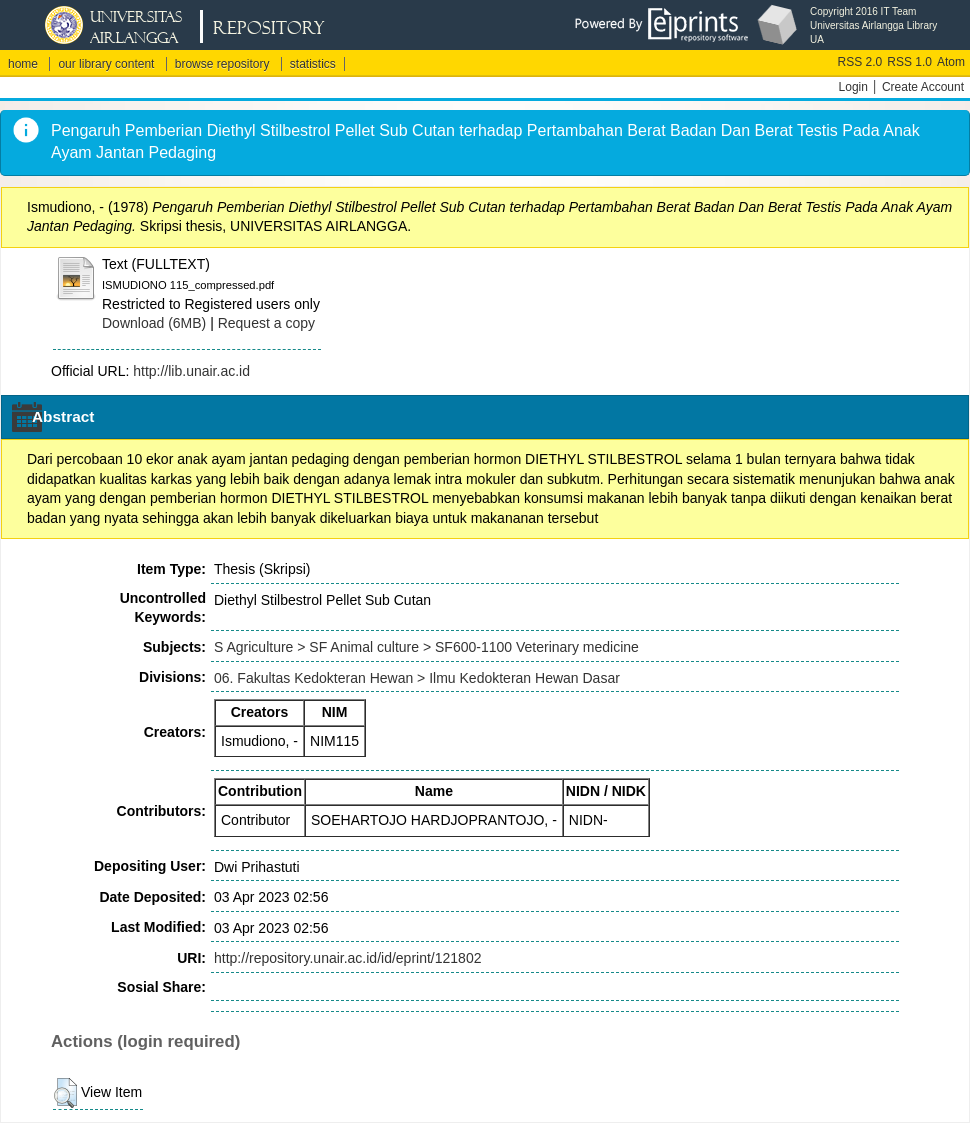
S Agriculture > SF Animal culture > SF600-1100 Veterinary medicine (426, 647)
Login (853, 87)
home (23, 64)
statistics (313, 64)
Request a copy (266, 323)
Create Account (923, 87)
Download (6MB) (154, 323)
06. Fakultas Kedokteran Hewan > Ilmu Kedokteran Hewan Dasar (417, 678)
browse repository (222, 64)
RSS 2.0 (860, 62)
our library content (106, 64)
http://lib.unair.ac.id (191, 371)
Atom (951, 62)
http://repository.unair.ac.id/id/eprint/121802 (347, 958)
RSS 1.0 (909, 62)
